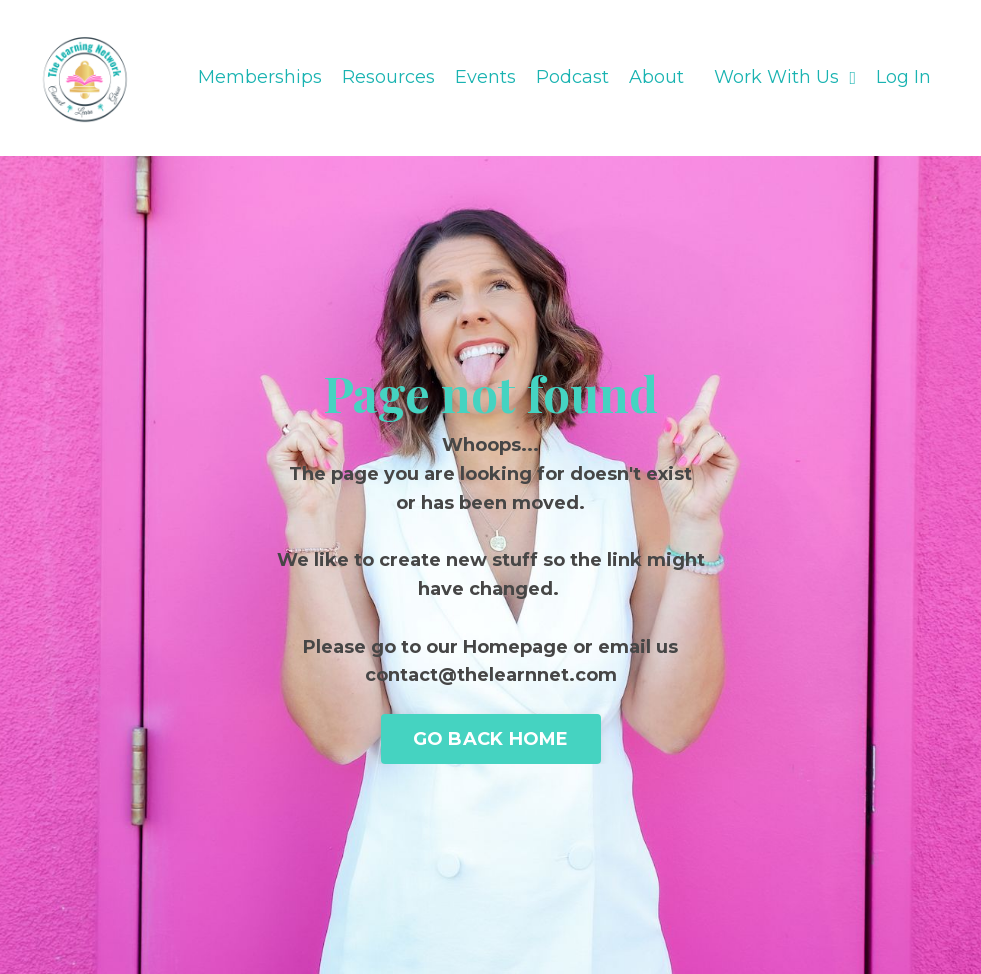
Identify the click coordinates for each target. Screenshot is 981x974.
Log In (903, 77)
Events (485, 77)
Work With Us (785, 77)
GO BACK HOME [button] (491, 739)
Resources (388, 77)
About (656, 77)
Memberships (260, 77)
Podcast (572, 77)
